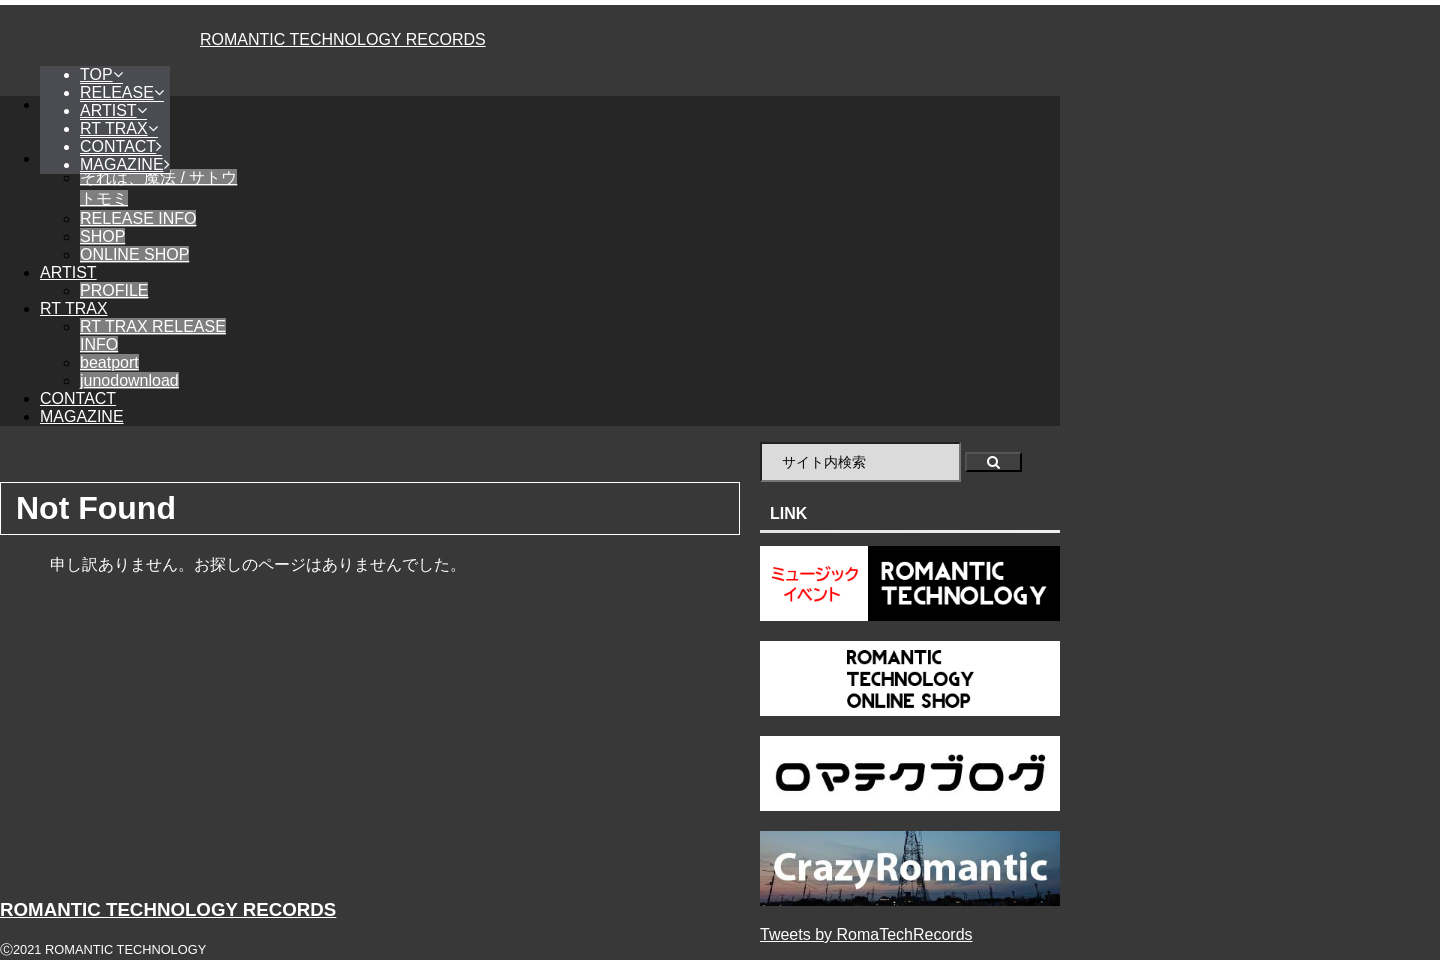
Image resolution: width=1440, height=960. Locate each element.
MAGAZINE (82, 416)
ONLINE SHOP (134, 254)
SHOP (102, 236)
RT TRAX (74, 308)
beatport (109, 362)
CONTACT (78, 398)
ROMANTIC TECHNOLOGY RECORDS (343, 39)
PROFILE (114, 290)
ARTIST (68, 272)
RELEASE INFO (138, 218)
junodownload (129, 380)
